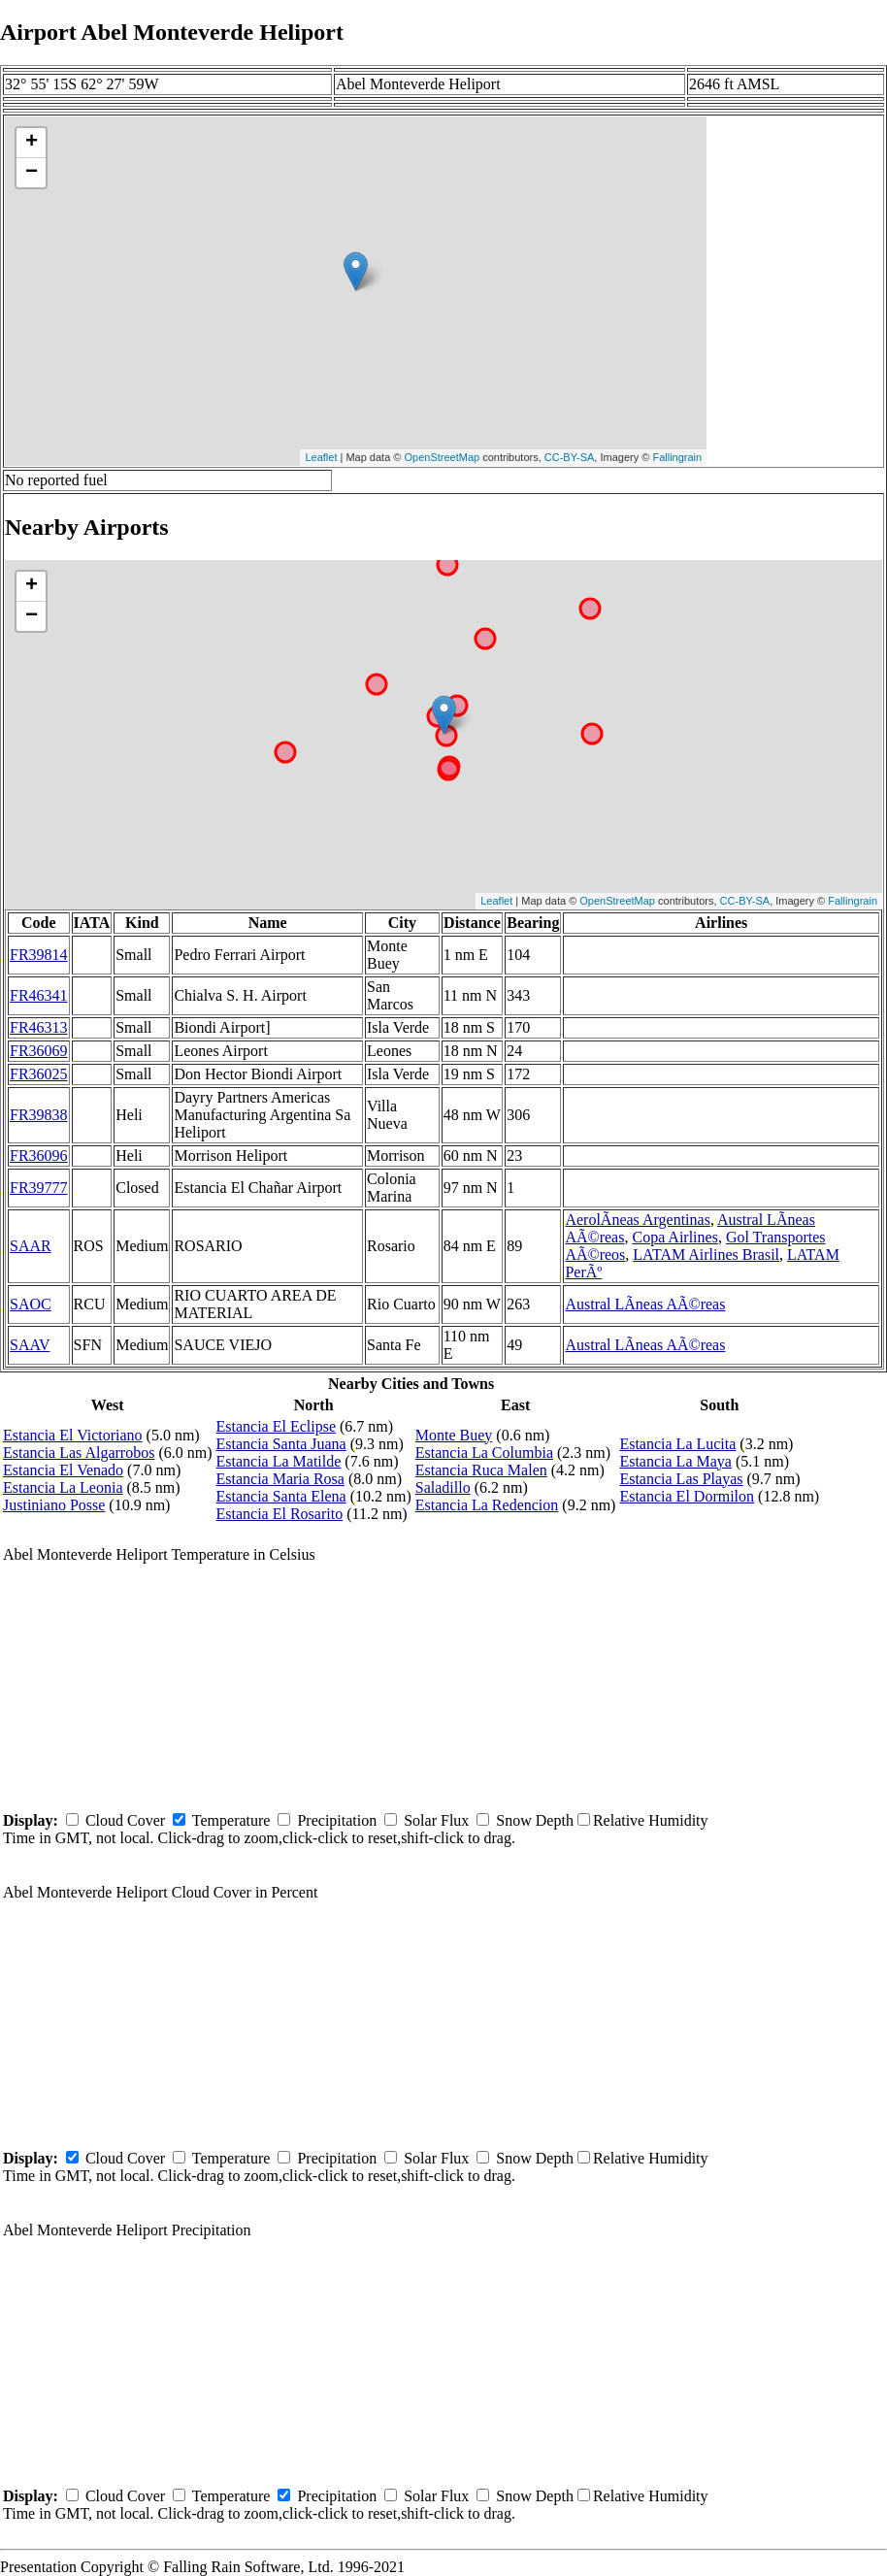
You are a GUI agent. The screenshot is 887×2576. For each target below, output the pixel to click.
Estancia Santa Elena (281, 1496)
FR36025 (39, 1074)
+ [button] (31, 142)
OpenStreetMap (442, 457)
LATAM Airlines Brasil (706, 1254)
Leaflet (321, 457)
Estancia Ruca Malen (481, 1470)
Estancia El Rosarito (280, 1513)
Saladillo (443, 1487)
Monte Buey (454, 1435)
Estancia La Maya (675, 1461)
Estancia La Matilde (279, 1461)
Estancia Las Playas (680, 1478)
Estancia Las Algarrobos (78, 1452)
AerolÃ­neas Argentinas (637, 1219)
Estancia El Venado (63, 1470)
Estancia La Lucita (677, 1444)
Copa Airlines (674, 1237)
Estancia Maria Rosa (280, 1478)
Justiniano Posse (54, 1505)
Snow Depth (535, 1820)
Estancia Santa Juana (281, 1444)
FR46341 (39, 995)
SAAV (30, 1345)
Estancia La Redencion (487, 1505)
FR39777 (39, 1187)
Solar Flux (436, 1820)
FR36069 (39, 1050)
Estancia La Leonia (63, 1487)
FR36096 (39, 1155)
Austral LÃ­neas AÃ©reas (645, 1304)
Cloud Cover (125, 1820)
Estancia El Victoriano (73, 1435)
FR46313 (39, 1027)
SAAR (30, 1246)
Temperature (231, 1820)
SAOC (30, 1304)
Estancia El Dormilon (686, 1496)
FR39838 (39, 1114)
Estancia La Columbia (484, 1452)
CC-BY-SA (569, 457)
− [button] (31, 172)
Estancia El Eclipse (276, 1426)
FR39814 (39, 954)
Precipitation (337, 1820)
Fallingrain (677, 457)
